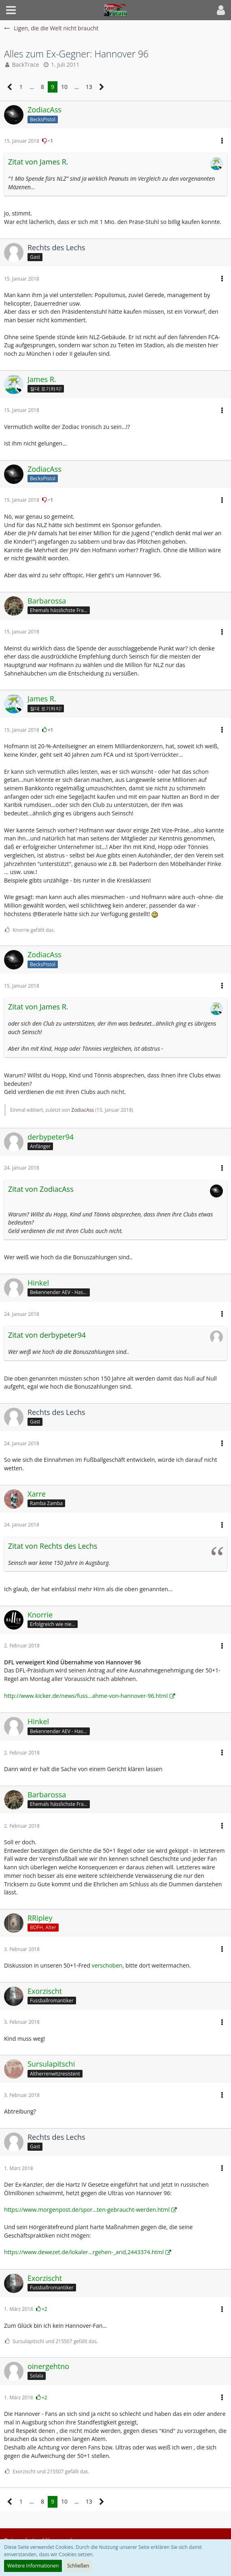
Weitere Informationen (33, 2565)
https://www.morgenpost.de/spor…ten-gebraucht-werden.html (87, 2209)
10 (64, 87)
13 (89, 87)
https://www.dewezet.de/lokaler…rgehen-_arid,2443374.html (84, 2252)
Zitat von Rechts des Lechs (52, 1546)
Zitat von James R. (38, 162)
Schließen (78, 2565)
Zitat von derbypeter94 (47, 1335)
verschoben (107, 1965)
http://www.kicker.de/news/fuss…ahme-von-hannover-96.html (86, 1696)
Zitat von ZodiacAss (41, 1189)
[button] (11, 10)
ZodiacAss (82, 1109)
